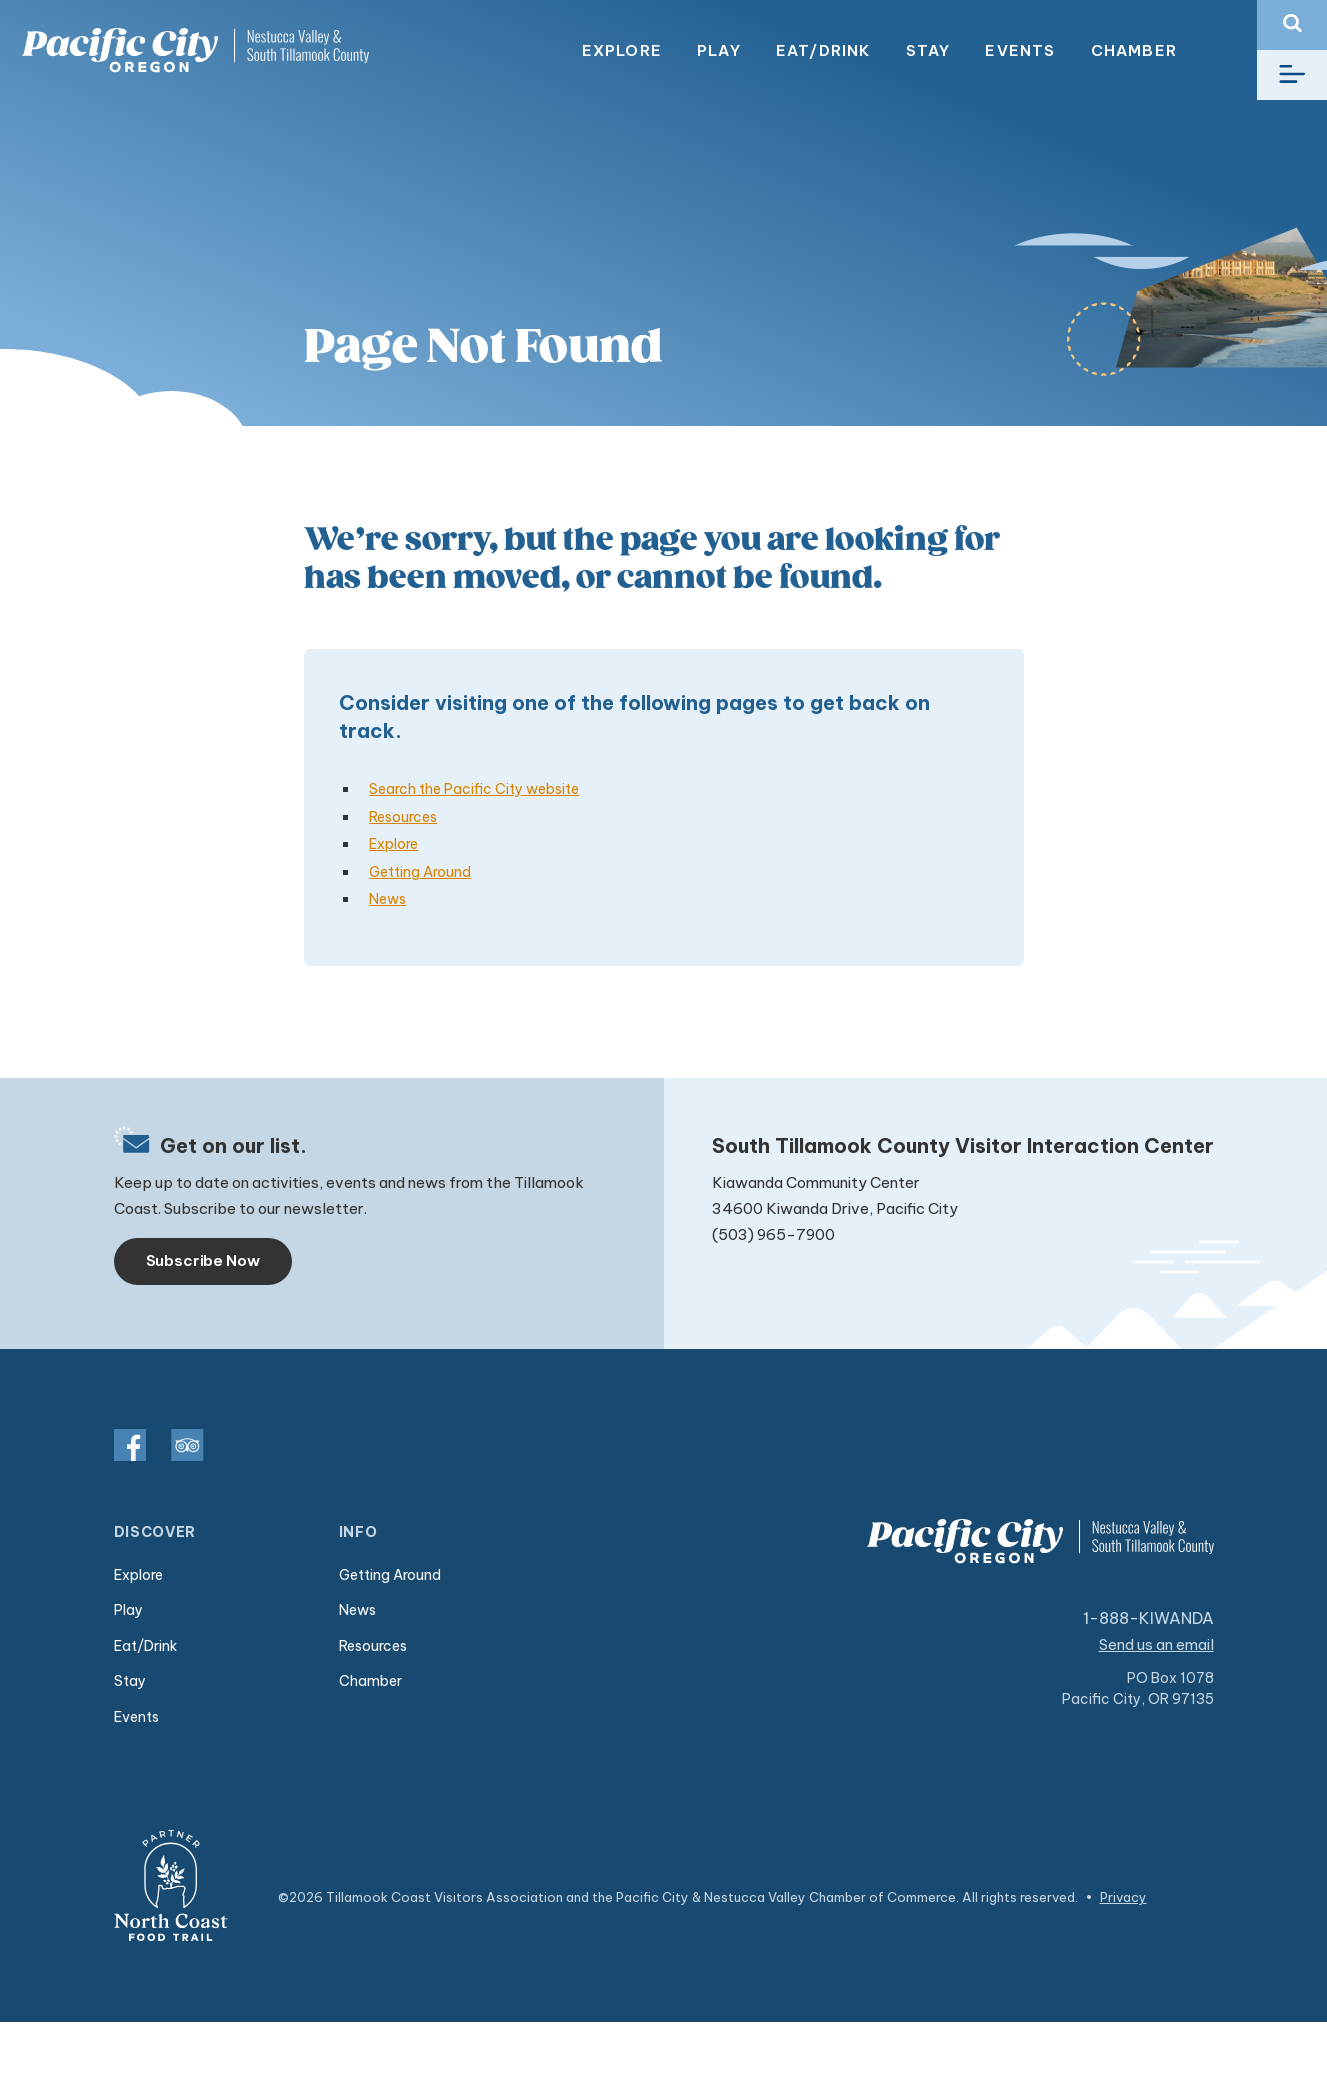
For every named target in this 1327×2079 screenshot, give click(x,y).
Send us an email (1156, 1644)
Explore (622, 50)
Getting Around (420, 872)
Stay (928, 50)
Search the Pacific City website (474, 789)
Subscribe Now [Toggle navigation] (203, 1260)
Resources (403, 817)
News (387, 899)
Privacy (1123, 1897)
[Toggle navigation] (1292, 75)
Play (719, 50)
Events (1020, 50)
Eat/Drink (823, 50)
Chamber (1134, 50)
